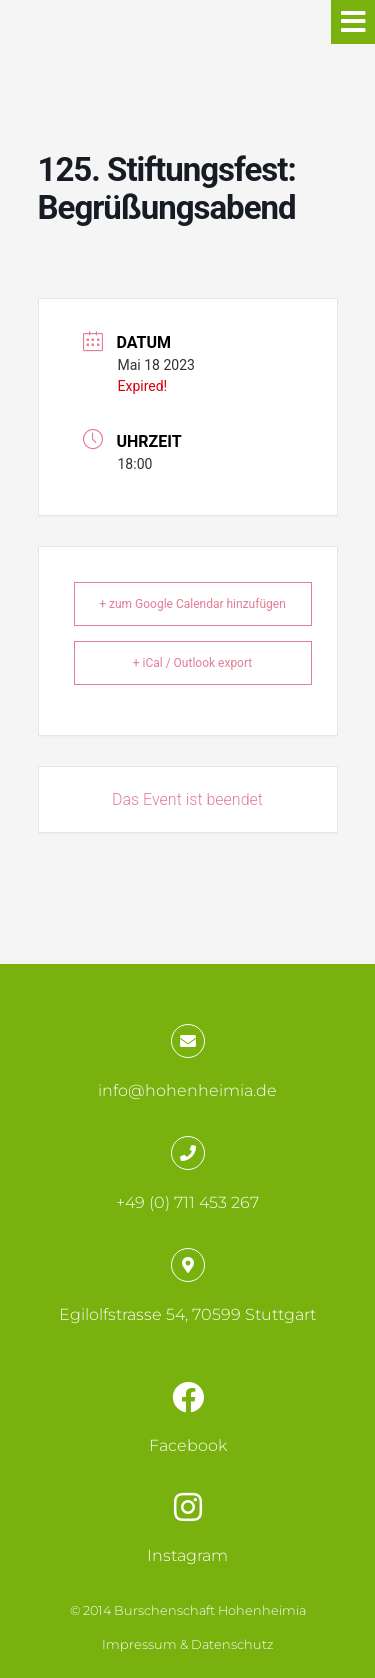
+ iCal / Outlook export (193, 663)
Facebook (188, 1445)
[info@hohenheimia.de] (188, 1041)
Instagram (187, 1555)
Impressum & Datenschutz (187, 1644)
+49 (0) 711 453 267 (187, 1202)
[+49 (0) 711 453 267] (188, 1153)
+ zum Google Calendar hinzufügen (192, 604)
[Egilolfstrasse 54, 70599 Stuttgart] (188, 1265)
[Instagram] (188, 1507)
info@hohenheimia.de (187, 1090)
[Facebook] (188, 1397)
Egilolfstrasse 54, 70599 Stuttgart (187, 1314)
